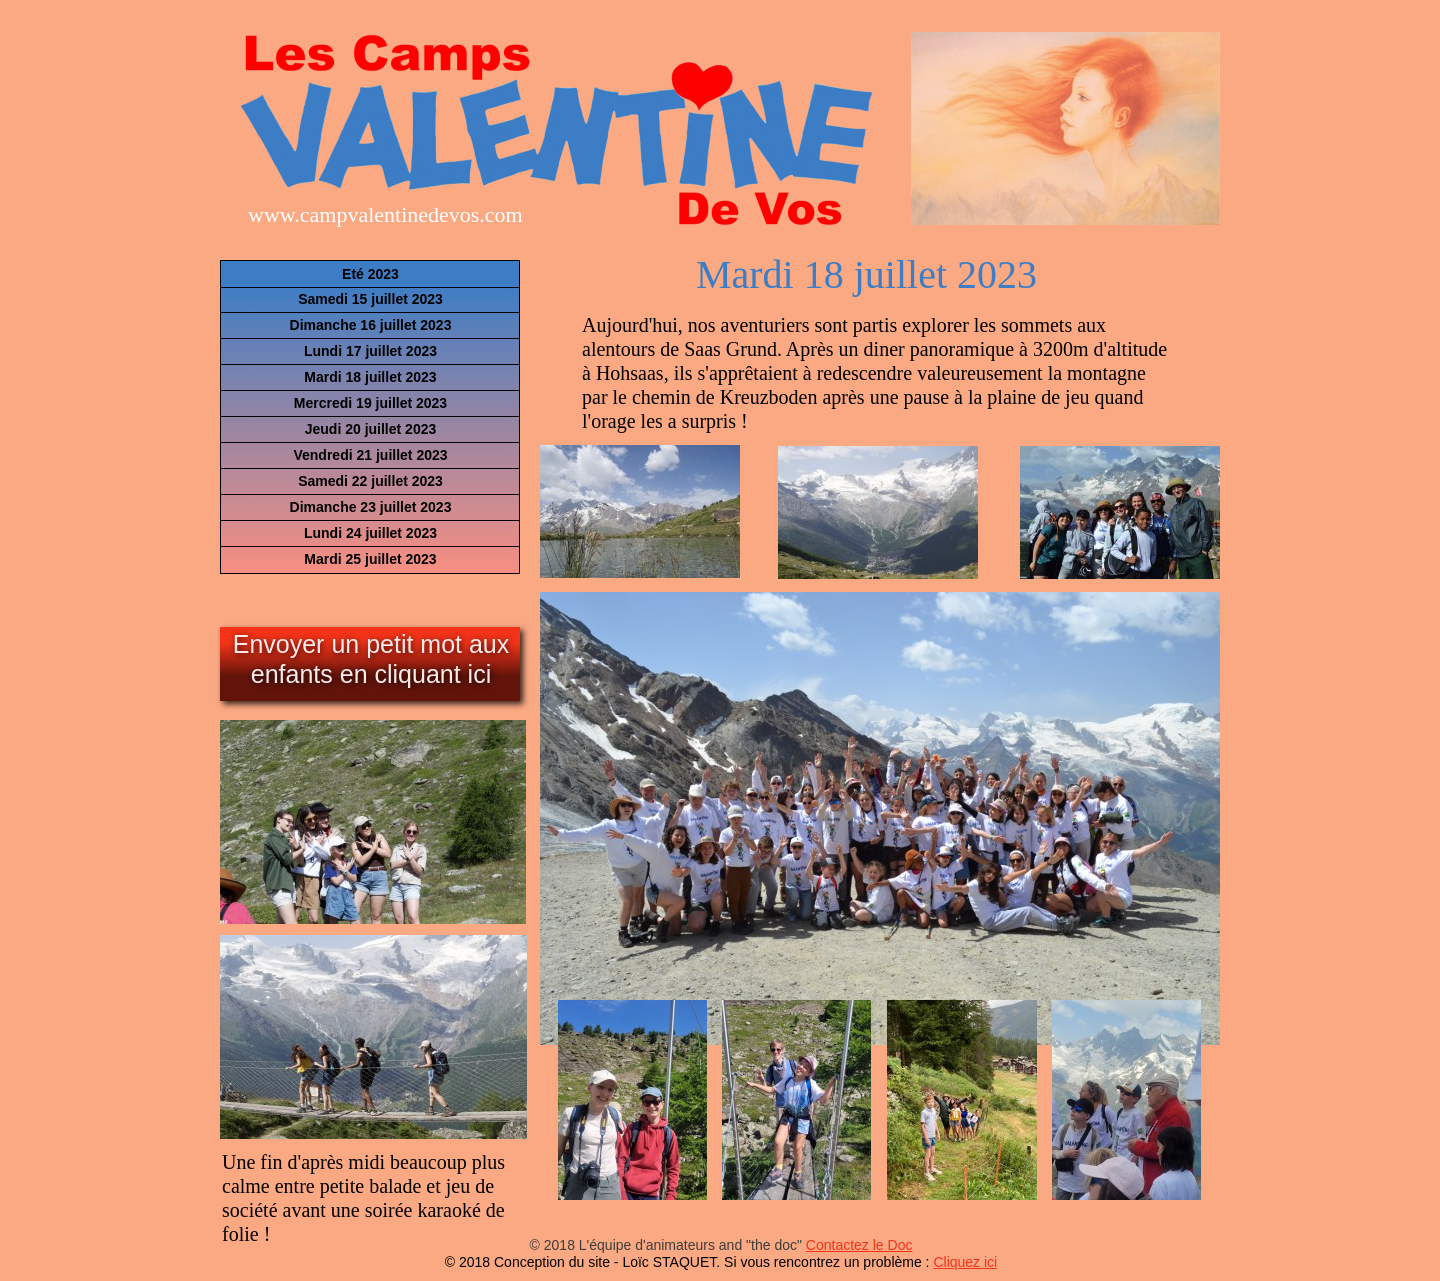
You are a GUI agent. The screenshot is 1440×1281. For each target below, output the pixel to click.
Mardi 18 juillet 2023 (370, 377)
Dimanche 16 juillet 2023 (371, 325)
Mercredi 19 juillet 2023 (370, 403)
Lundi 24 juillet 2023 (370, 533)
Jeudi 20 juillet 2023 (371, 429)
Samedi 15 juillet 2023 (370, 299)
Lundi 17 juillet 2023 (370, 351)
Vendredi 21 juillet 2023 (370, 455)
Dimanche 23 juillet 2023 (371, 507)
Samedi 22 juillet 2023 (370, 481)
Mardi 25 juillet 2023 (370, 559)
